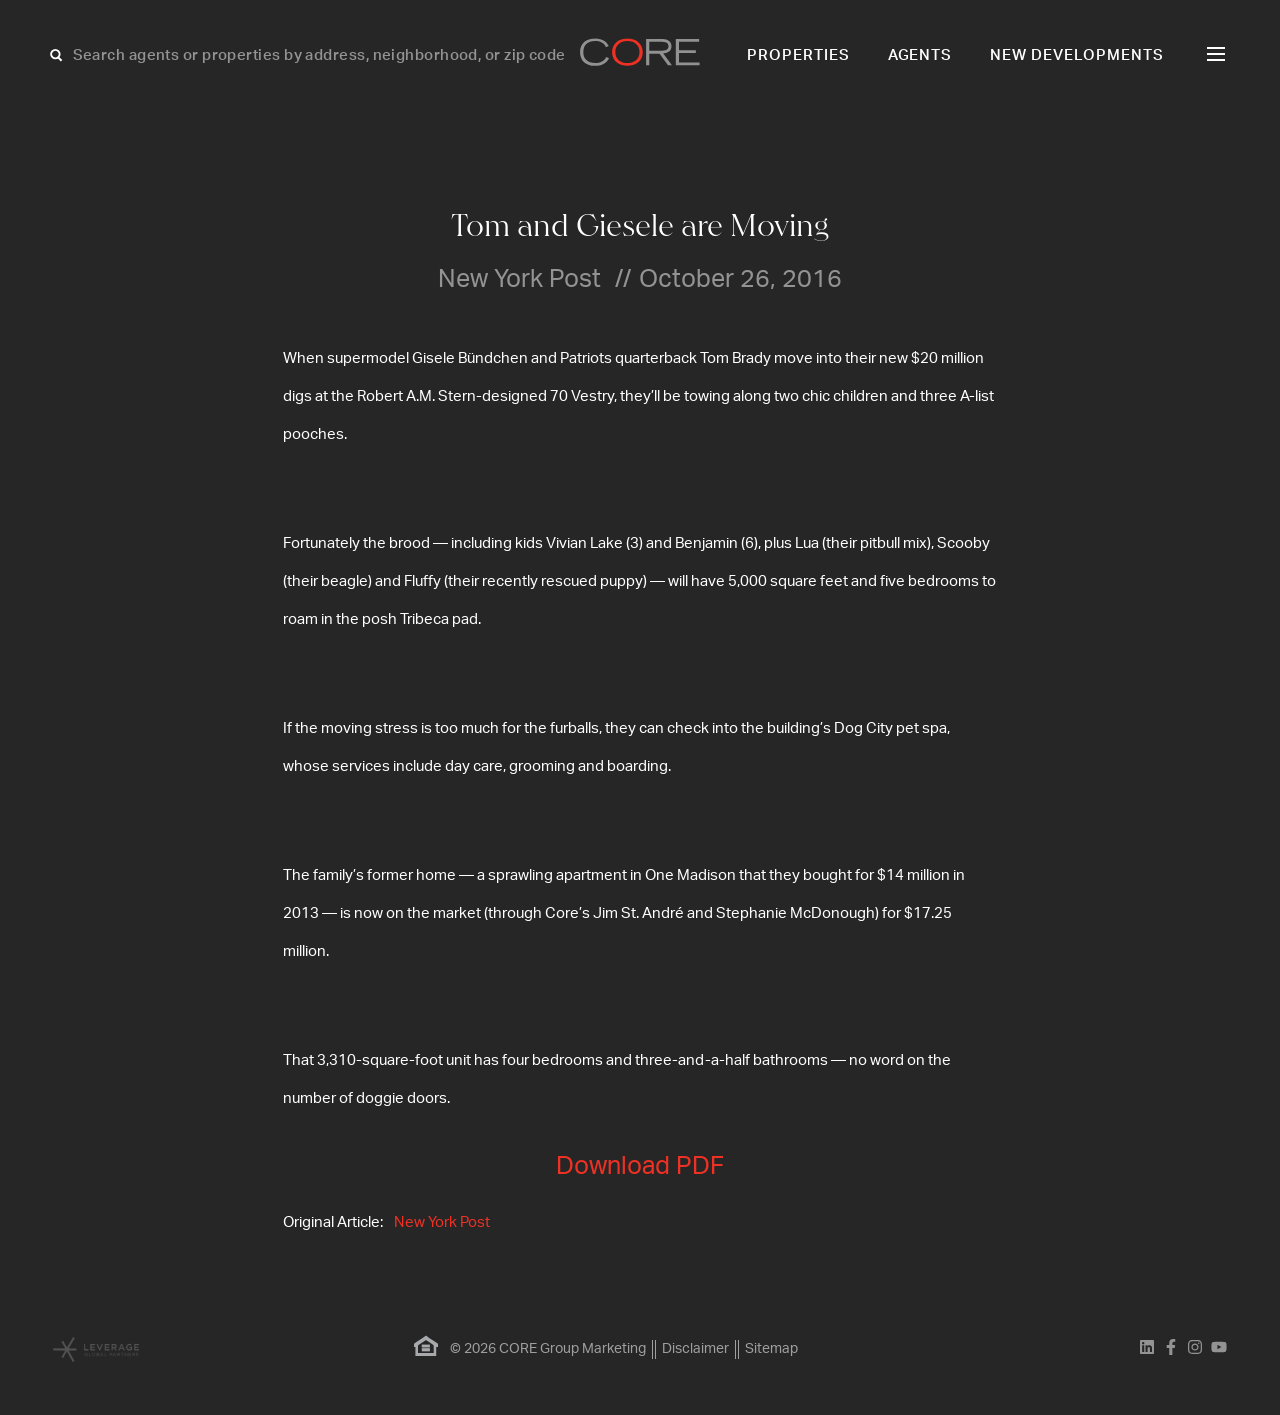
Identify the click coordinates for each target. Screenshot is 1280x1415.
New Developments (1077, 55)
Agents (920, 55)
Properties (798, 55)
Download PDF (640, 1166)
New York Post (442, 1222)
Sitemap (771, 1349)
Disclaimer (695, 1349)
